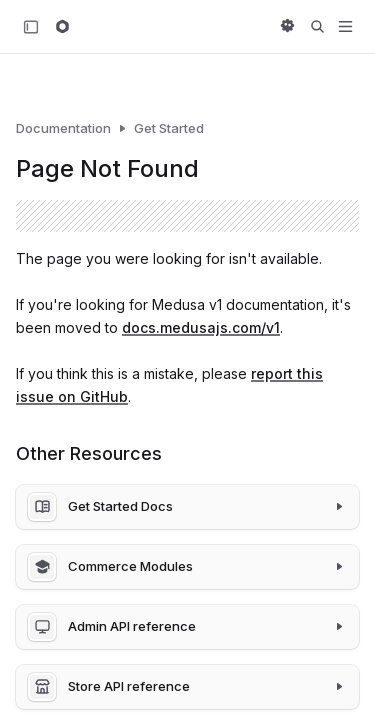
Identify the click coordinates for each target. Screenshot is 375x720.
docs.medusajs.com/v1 (201, 327)
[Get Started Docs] (187, 507)
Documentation (63, 128)
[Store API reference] (187, 687)
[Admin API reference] (187, 627)
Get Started (169, 128)
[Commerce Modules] (187, 567)
